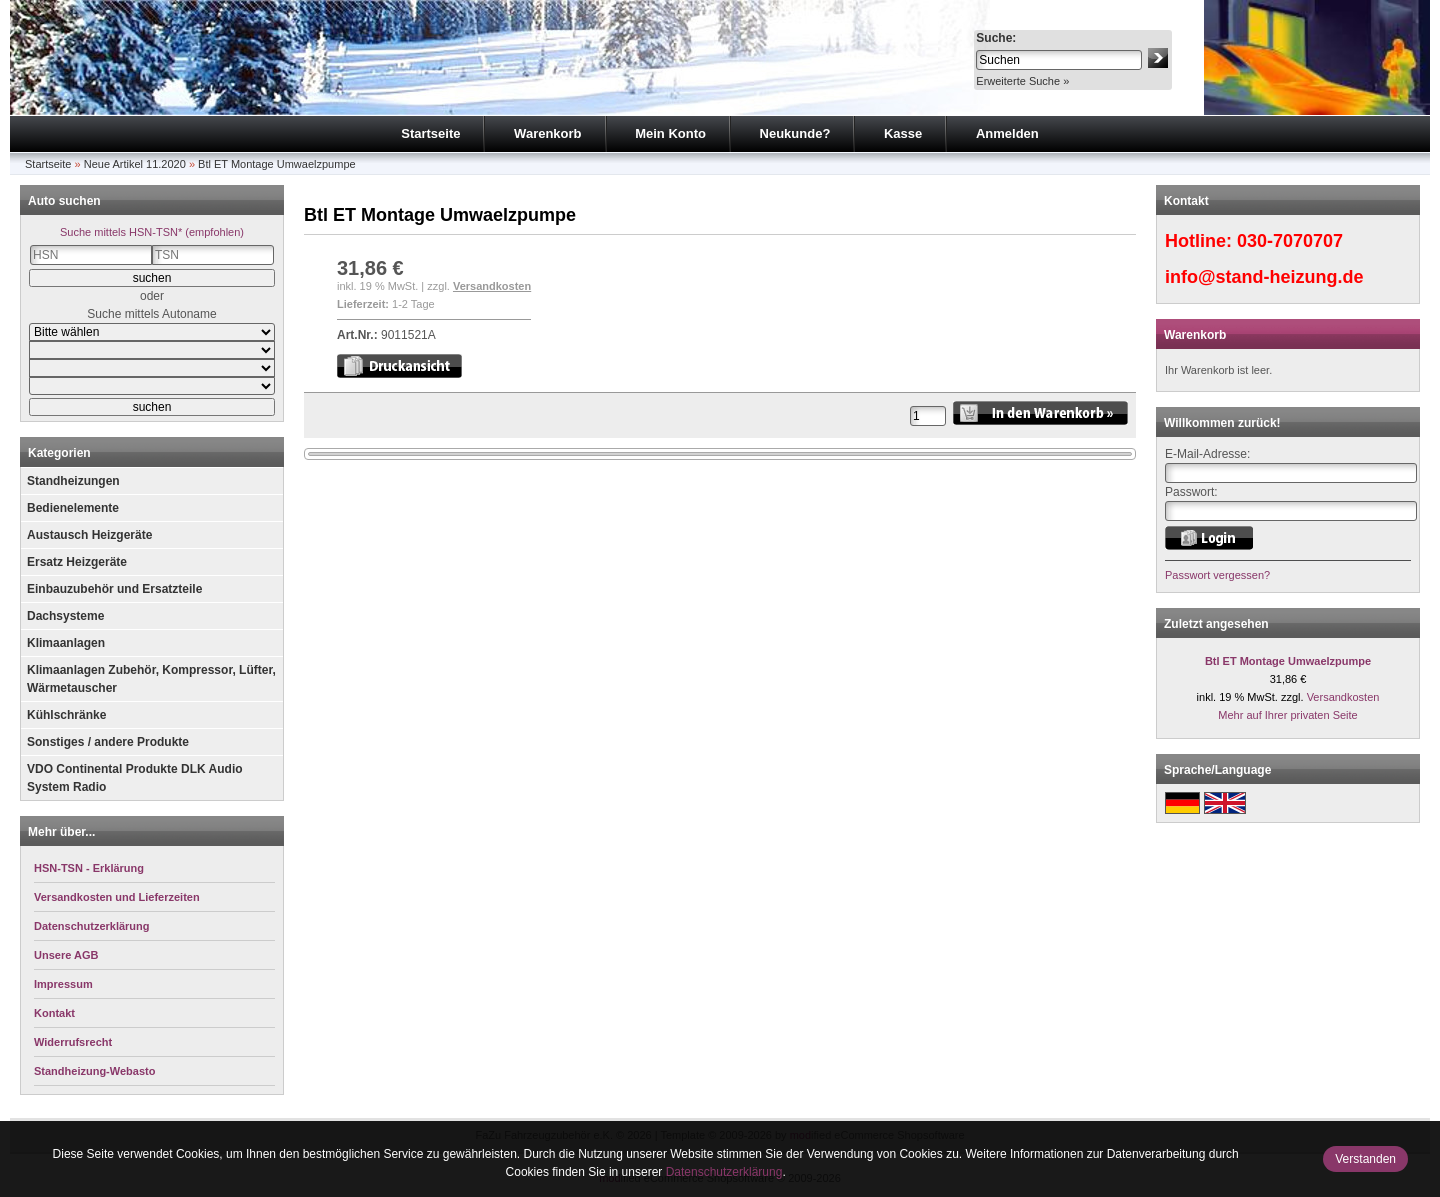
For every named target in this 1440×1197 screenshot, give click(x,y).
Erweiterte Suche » (1022, 81)
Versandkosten (492, 286)
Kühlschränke (66, 715)
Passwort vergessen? (1217, 575)
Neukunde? (795, 133)
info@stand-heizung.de (1264, 277)
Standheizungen (73, 481)
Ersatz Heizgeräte (77, 562)
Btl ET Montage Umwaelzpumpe (277, 164)
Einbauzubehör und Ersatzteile (114, 589)
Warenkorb (547, 133)
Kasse (903, 133)
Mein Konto (670, 133)
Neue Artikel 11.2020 (135, 164)
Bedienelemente (73, 508)
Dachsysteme (65, 616)
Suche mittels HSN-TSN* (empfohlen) (152, 232)
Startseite (430, 133)
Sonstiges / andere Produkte (108, 742)
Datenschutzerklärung (724, 1172)
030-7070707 (1290, 241)
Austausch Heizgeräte (89, 535)
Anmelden (1007, 133)
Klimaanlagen (66, 643)
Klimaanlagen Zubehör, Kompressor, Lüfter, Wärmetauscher (151, 679)
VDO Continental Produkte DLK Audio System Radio (135, 778)
